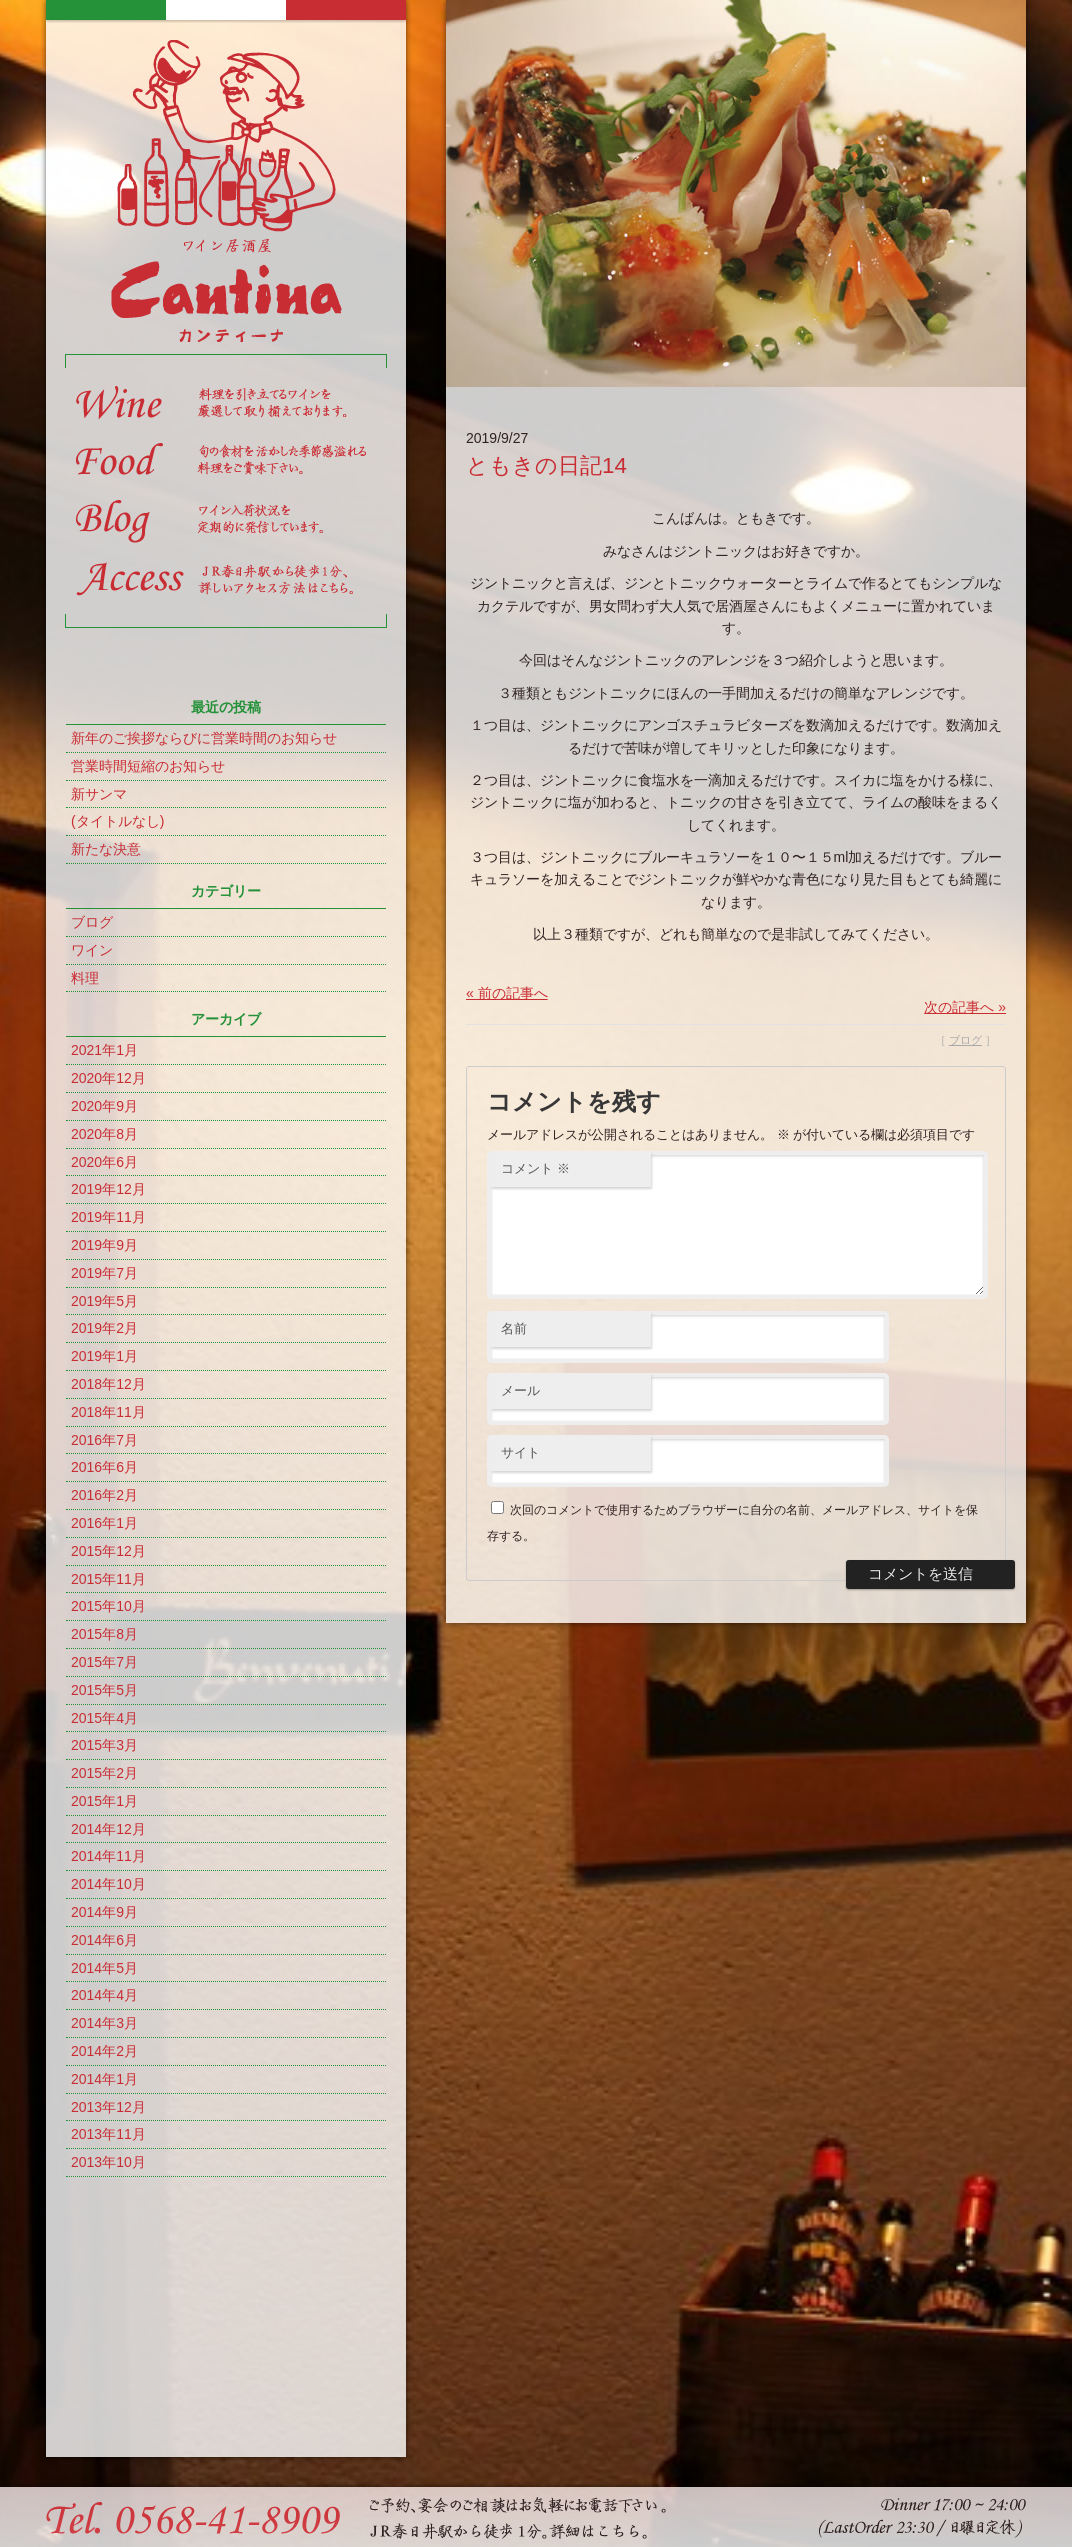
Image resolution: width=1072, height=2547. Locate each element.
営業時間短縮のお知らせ (148, 766)
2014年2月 (104, 2051)
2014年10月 (108, 1884)
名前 (514, 1352)
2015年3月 (104, 1745)
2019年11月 (108, 1217)
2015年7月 (104, 1662)
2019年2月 (104, 1328)
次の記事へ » (965, 1007)
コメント (535, 1168)
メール (520, 1414)
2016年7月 (104, 1440)
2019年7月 (104, 1273)
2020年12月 (108, 1078)
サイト (520, 1476)
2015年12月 (108, 1551)
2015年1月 (104, 1801)
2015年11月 (108, 1579)
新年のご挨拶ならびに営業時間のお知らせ (204, 738)
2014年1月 (104, 2079)
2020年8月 (104, 1134)
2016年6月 (104, 1467)
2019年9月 (104, 1245)
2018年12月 (108, 1384)
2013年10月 (108, 2162)
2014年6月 (104, 1940)
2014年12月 (108, 1829)
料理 (85, 978)
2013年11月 (108, 2134)
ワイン (92, 950)
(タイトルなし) (117, 821)
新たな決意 (106, 849)
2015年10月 (108, 1606)
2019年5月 (104, 1301)
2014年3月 (104, 2023)
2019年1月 (104, 1356)
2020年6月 (104, 1162)
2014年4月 (104, 1995)
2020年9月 (104, 1106)
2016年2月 (104, 1495)
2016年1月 (104, 1523)
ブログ (92, 922)
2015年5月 (104, 1690)
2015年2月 (104, 1773)
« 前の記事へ (507, 993)
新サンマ (99, 794)
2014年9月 (104, 1912)
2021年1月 (104, 1050)
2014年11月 (108, 1856)
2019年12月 (108, 1189)
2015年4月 (104, 1718)
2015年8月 (104, 1634)
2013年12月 (108, 2107)
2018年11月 (108, 1412)
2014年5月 (104, 1968)
